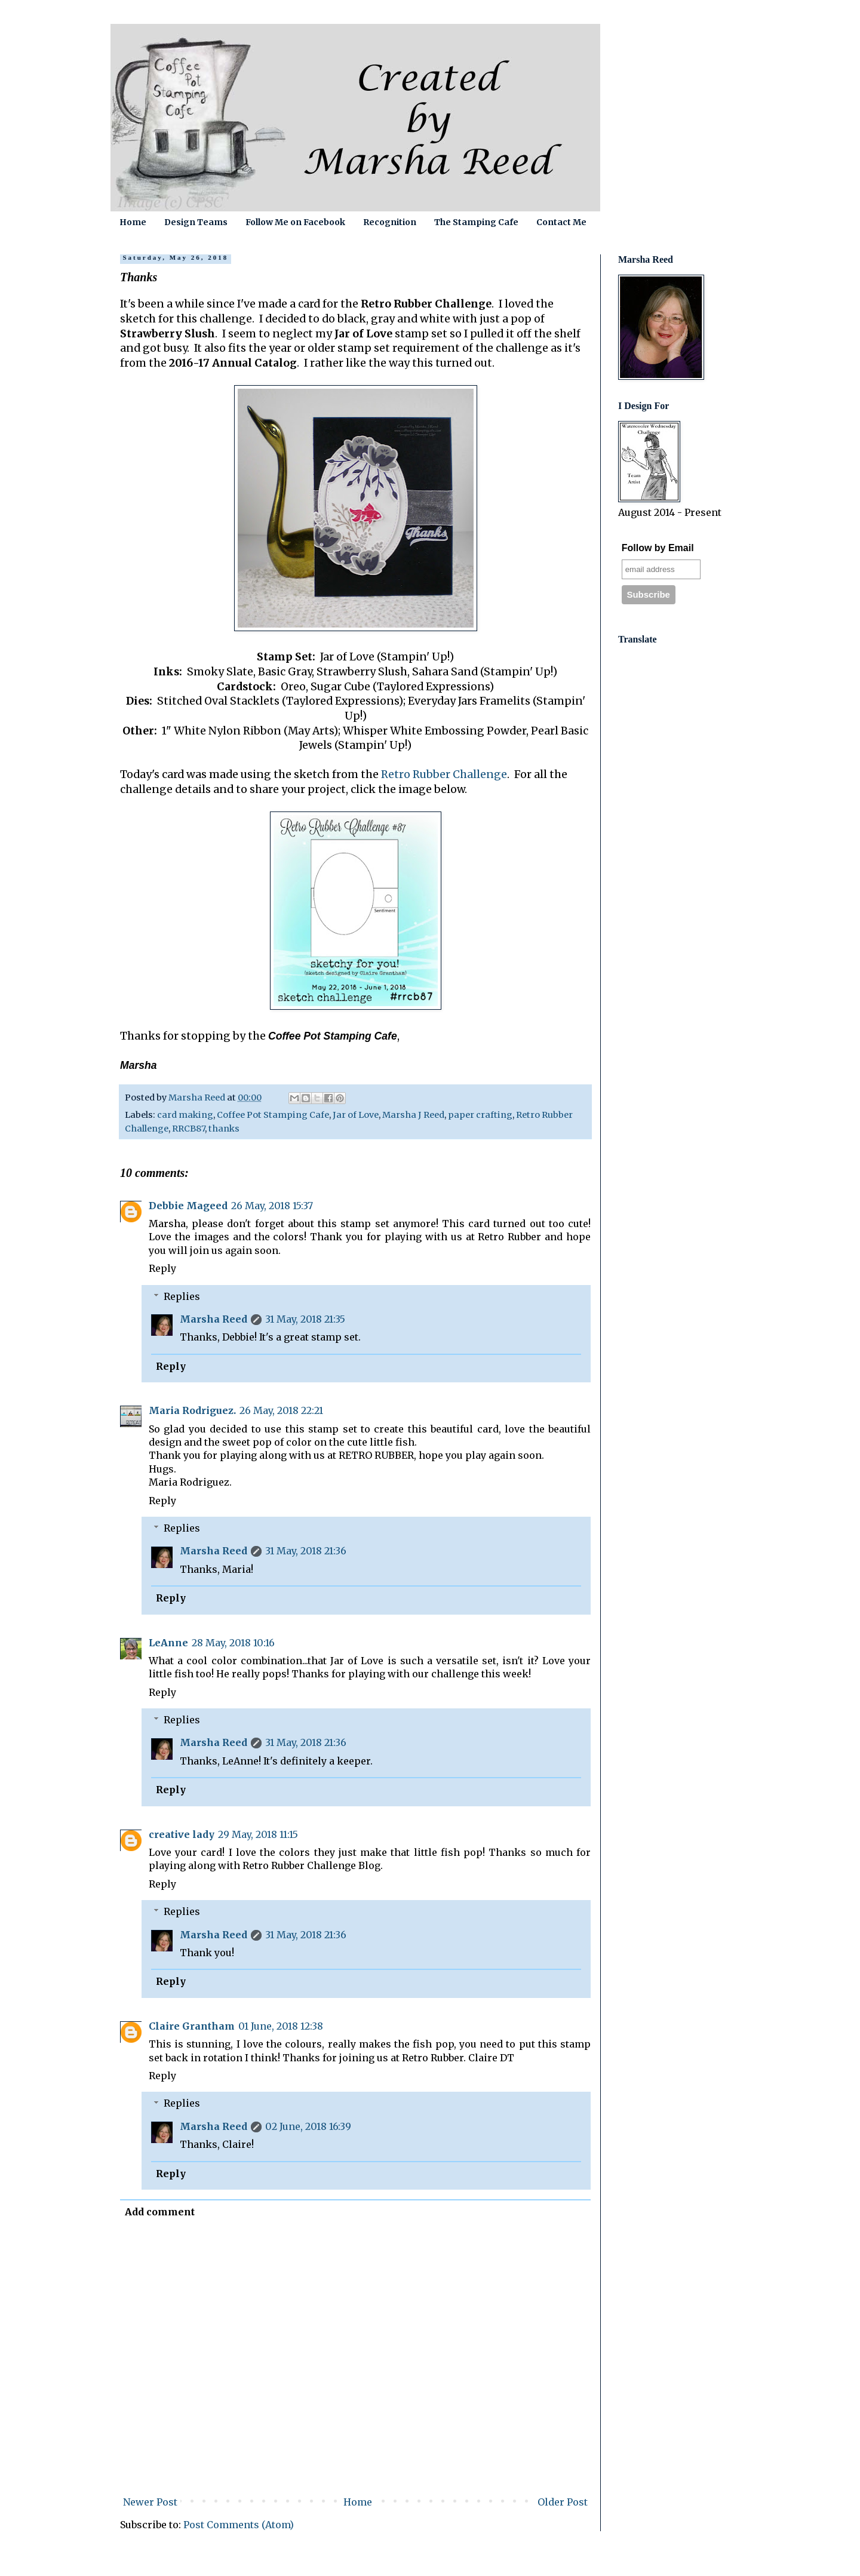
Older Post (563, 2502)
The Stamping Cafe (476, 222)
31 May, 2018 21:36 (305, 1551)
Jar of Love (356, 1114)
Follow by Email (658, 548)
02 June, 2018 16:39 (308, 2126)
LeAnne (168, 1643)
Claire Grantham (192, 2026)
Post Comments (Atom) (238, 2525)
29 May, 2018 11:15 (258, 1834)
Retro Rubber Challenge (444, 774)
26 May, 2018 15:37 (272, 1206)
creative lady (181, 1834)
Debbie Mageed (188, 1206)
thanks (223, 1128)
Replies (182, 1296)
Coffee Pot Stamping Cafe (273, 1114)
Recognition (389, 222)
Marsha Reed (213, 1319)
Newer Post (150, 2502)
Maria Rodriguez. (192, 1410)
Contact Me (561, 222)
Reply (162, 1268)
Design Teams (196, 222)
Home (132, 222)
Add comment (160, 2212)
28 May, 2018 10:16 (233, 1643)
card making (185, 1114)
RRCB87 (188, 1128)
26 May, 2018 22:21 (281, 1410)
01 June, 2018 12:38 (280, 2026)
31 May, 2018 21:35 (305, 1319)
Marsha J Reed (413, 1114)
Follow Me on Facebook (295, 222)
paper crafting (480, 1114)
